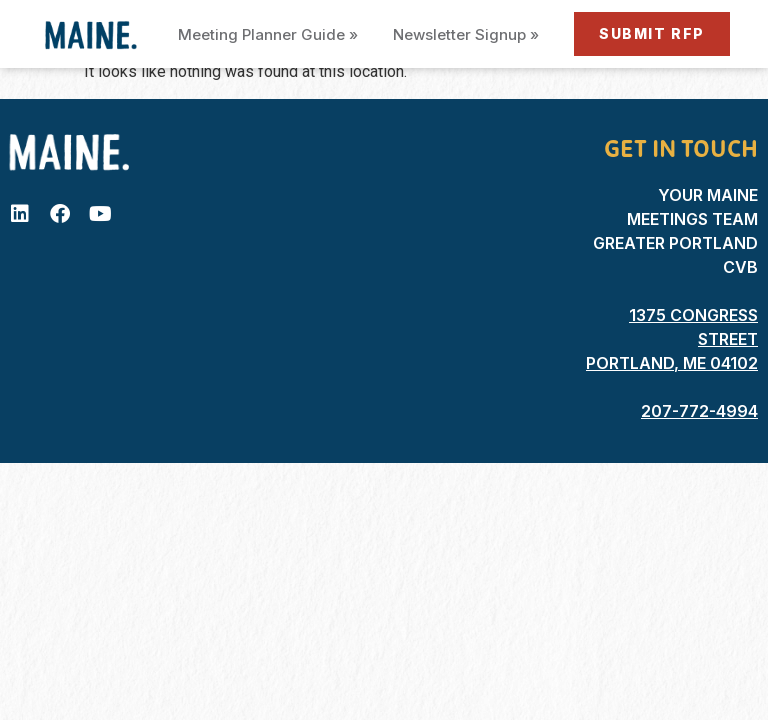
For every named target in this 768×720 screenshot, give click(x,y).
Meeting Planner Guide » (268, 34)
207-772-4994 (699, 411)
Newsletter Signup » (466, 34)
